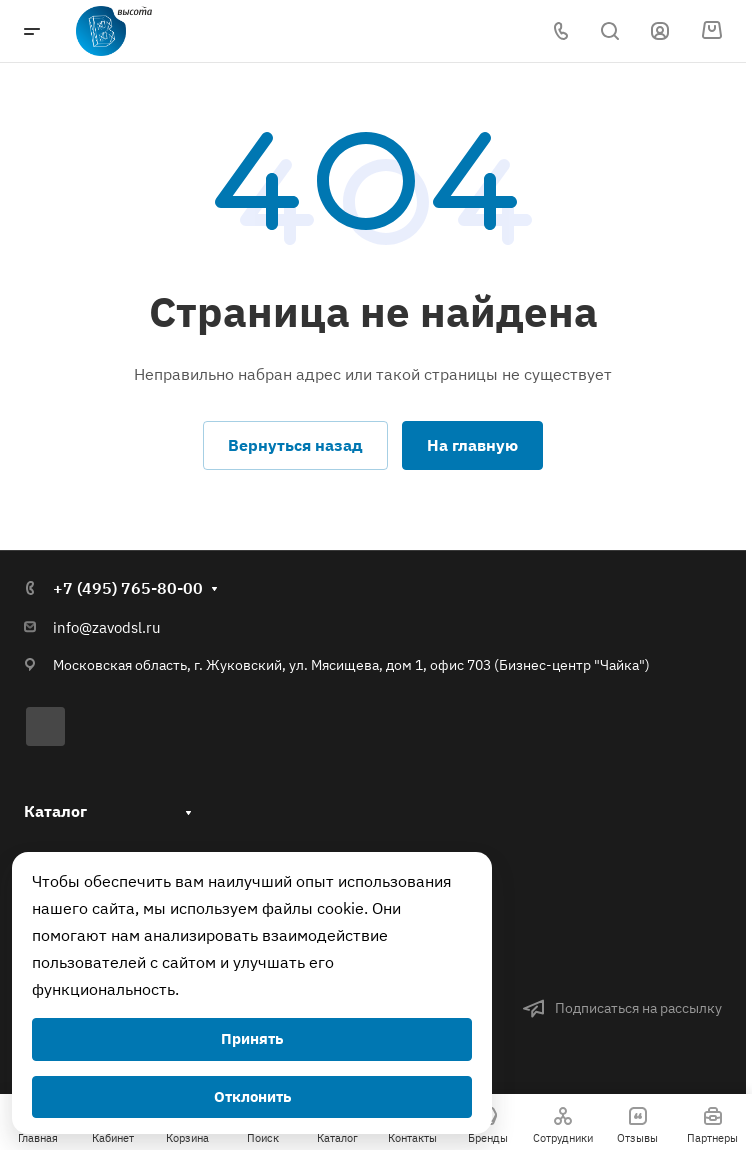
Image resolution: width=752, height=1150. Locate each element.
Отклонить (252, 1096)
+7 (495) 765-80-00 (128, 588)
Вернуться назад (295, 445)
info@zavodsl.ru (107, 627)
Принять (252, 1038)
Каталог (55, 811)
